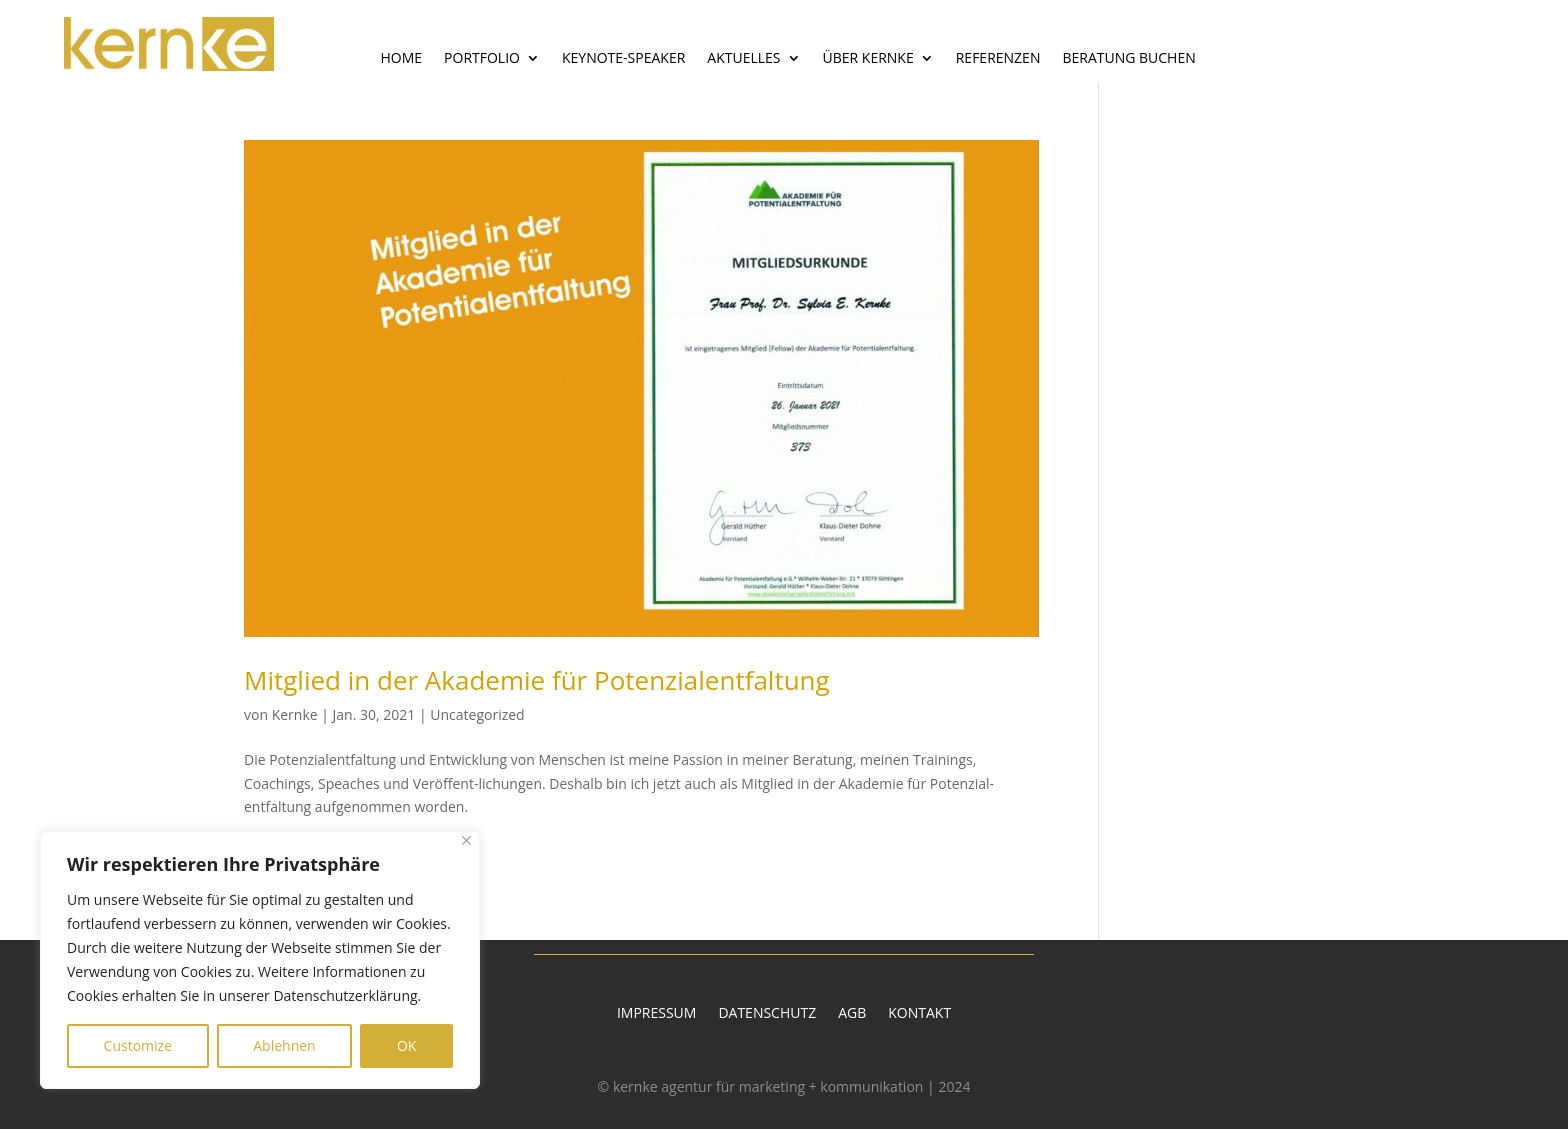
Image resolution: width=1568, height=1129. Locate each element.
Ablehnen (284, 1045)
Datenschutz (767, 1014)
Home (402, 59)
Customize (138, 1045)
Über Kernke (868, 59)
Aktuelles (743, 59)
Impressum (657, 1014)
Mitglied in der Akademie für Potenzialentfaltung (537, 680)
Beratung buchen (1128, 59)
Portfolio (482, 59)
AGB (852, 1014)
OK (406, 1045)
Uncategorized (477, 714)
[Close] (466, 840)
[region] (260, 960)
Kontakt (919, 1014)
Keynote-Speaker (623, 59)
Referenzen (998, 59)
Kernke (295, 714)
